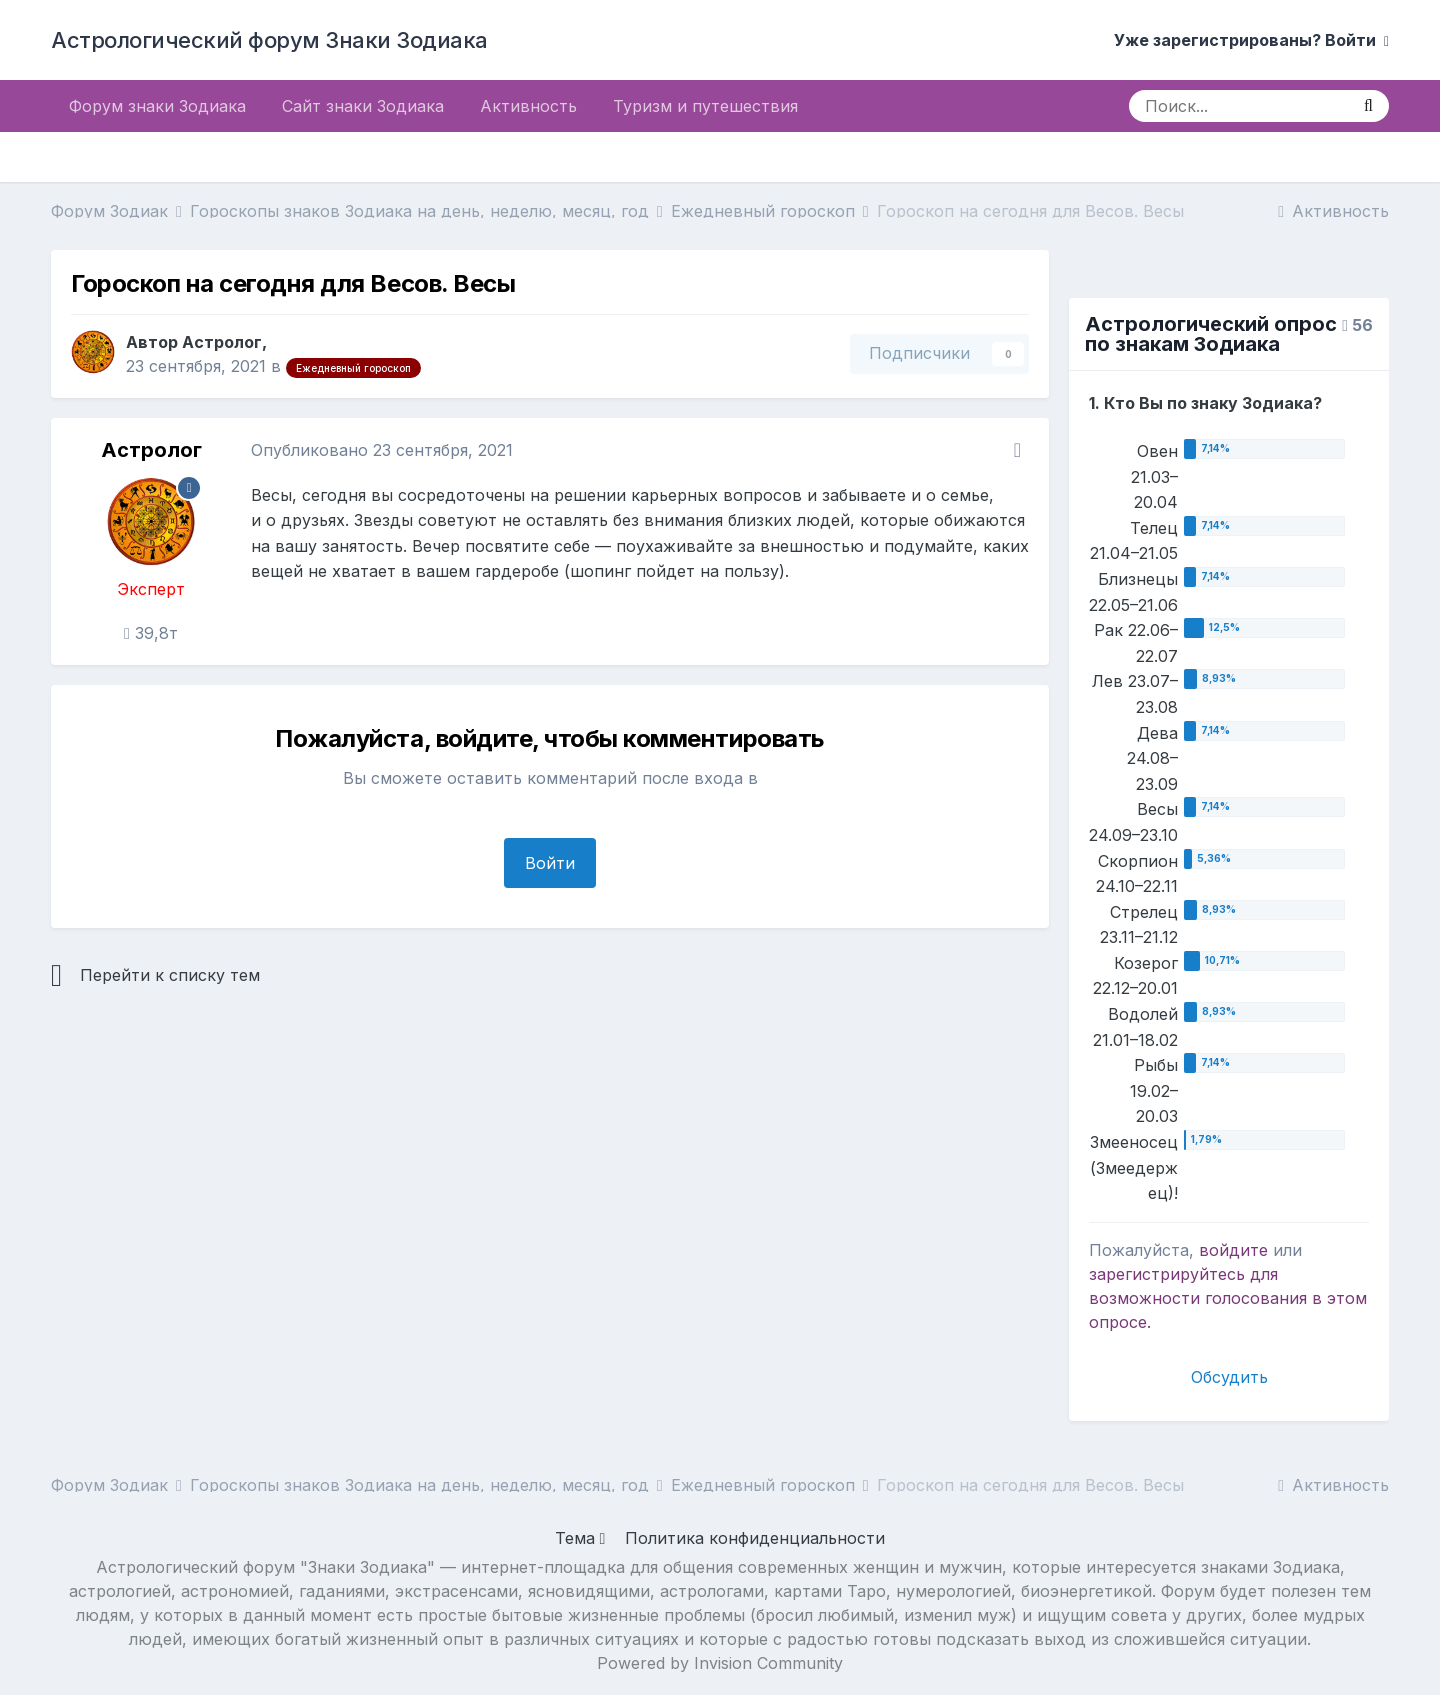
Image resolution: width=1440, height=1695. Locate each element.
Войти (550, 863)
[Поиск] (1238, 106)
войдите (1233, 1250)
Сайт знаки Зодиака (363, 106)
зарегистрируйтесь (1167, 1274)
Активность (528, 106)
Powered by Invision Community (720, 1663)
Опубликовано (382, 450)
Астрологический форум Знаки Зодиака (269, 40)
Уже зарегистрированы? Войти (1251, 40)
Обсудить (1229, 1377)
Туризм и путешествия (705, 106)
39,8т (151, 633)
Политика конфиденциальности (755, 1538)
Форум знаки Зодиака (157, 106)
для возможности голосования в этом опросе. (1228, 1298)
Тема (580, 1538)
